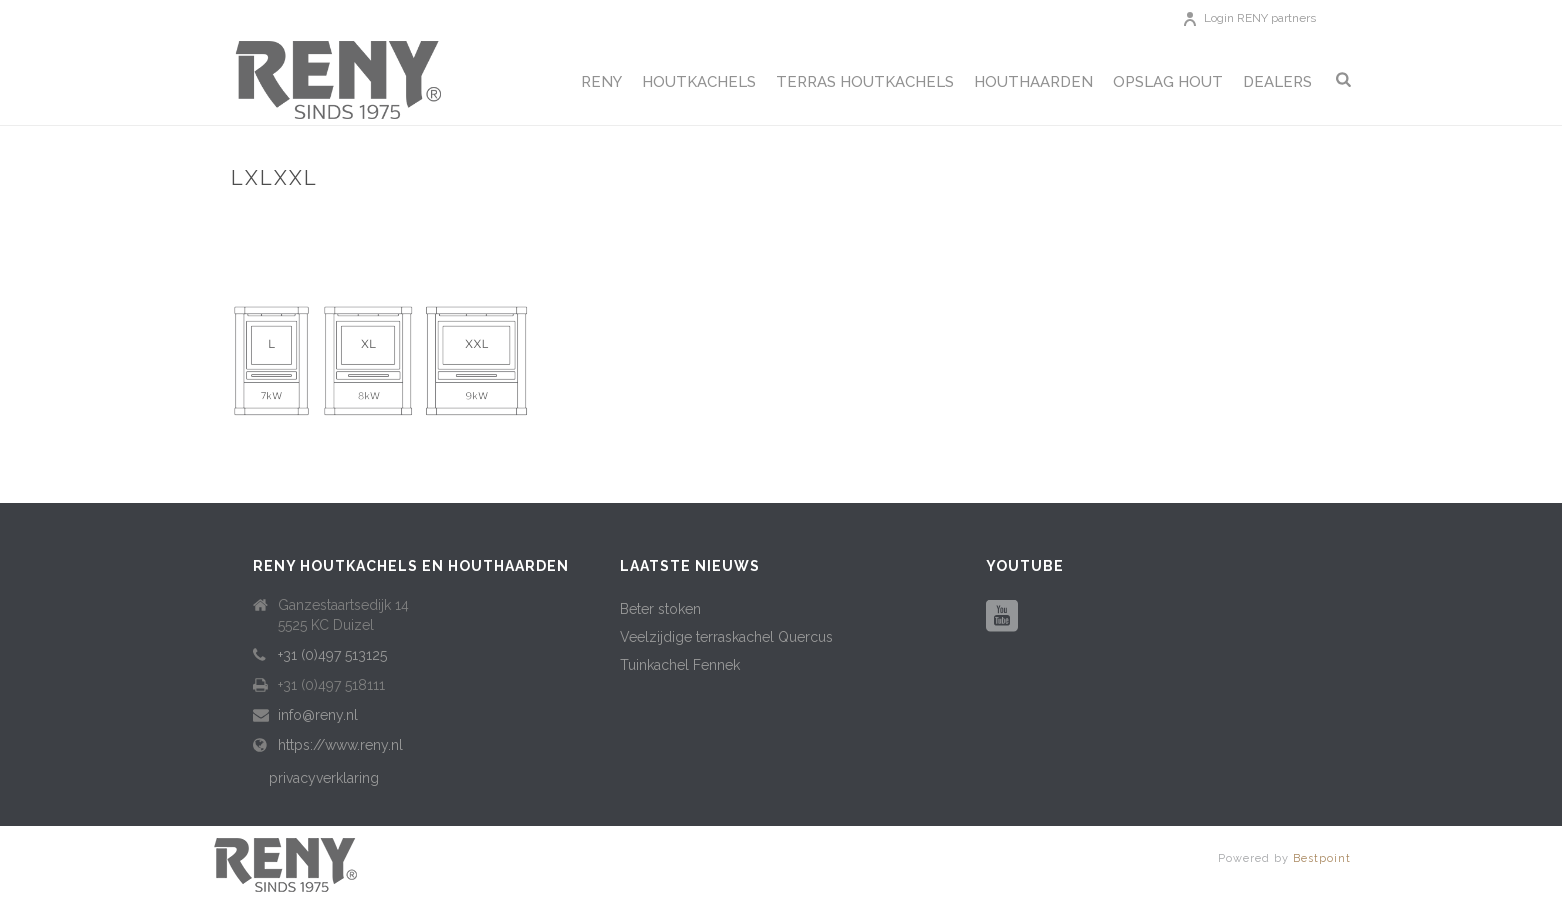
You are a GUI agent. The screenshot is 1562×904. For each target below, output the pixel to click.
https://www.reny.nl (340, 745)
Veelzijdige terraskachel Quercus (726, 637)
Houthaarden (1033, 82)
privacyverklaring (324, 778)
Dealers (1277, 82)
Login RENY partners (1260, 18)
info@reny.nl (318, 715)
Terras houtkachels (865, 82)
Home (1189, 220)
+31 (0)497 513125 (332, 655)
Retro (1242, 220)
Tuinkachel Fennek (680, 665)
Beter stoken (660, 609)
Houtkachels (699, 82)
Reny (601, 82)
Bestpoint (1322, 858)
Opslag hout (1168, 82)
